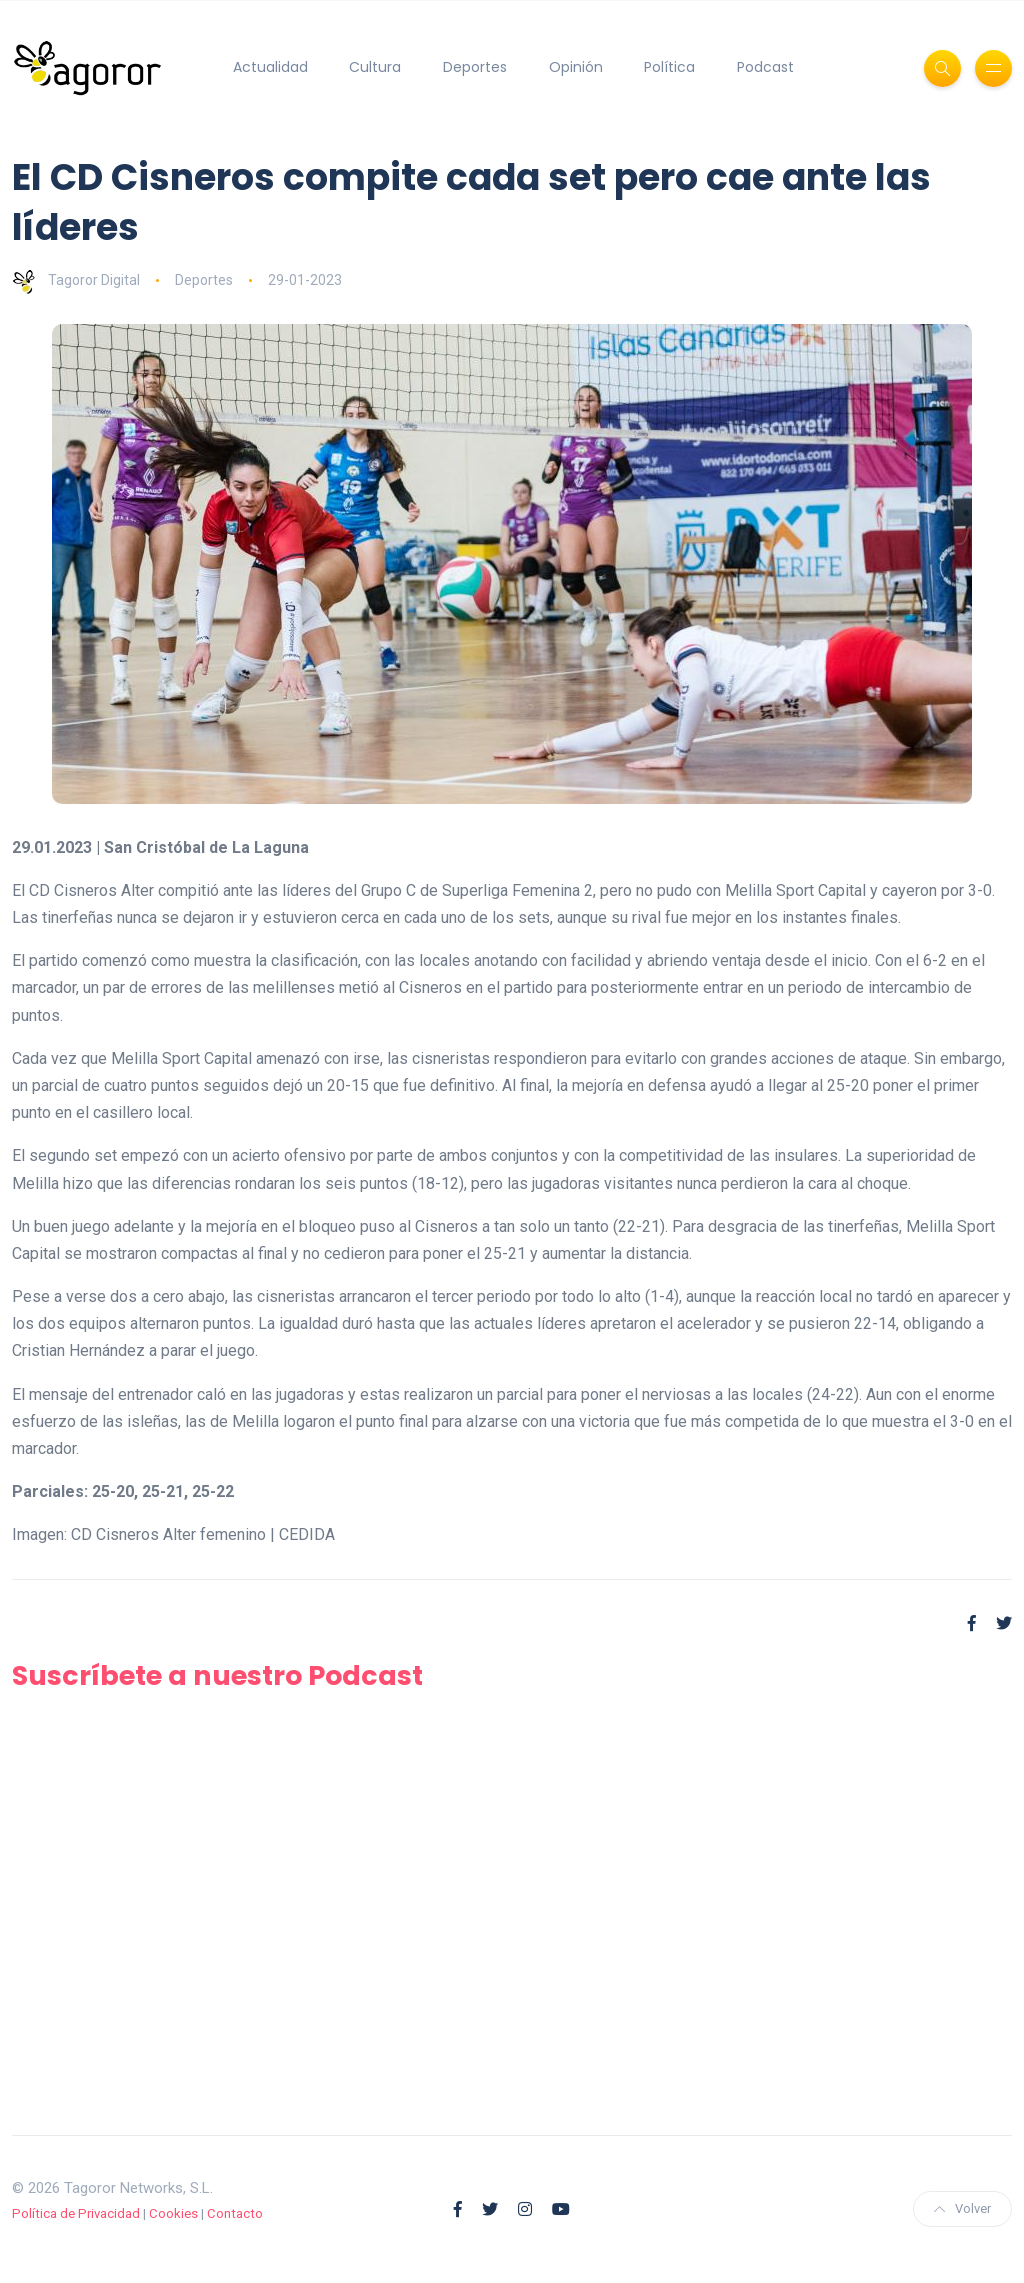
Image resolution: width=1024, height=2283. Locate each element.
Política (669, 67)
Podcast (765, 67)
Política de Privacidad (76, 2213)
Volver (962, 2208)
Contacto (235, 2213)
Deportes (475, 67)
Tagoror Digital (76, 280)
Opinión (576, 67)
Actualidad (270, 67)
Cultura (375, 67)
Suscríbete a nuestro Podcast (217, 1675)
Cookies (173, 2213)
